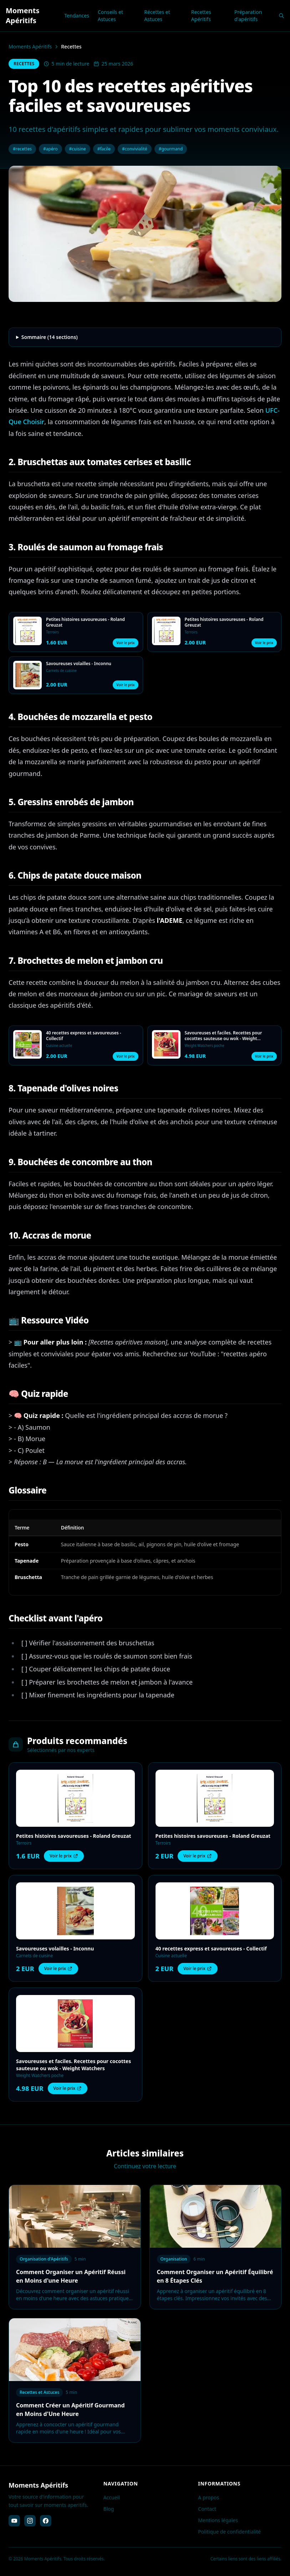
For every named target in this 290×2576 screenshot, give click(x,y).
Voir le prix (125, 642)
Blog (108, 2508)
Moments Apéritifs (30, 46)
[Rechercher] (281, 16)
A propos (208, 2497)
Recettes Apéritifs (201, 15)
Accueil (111, 2497)
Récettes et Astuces (157, 15)
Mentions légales (218, 2520)
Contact (207, 2508)
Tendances (76, 15)
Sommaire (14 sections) (49, 337)
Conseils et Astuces (110, 15)
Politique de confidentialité (229, 2531)
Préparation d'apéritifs (248, 15)
